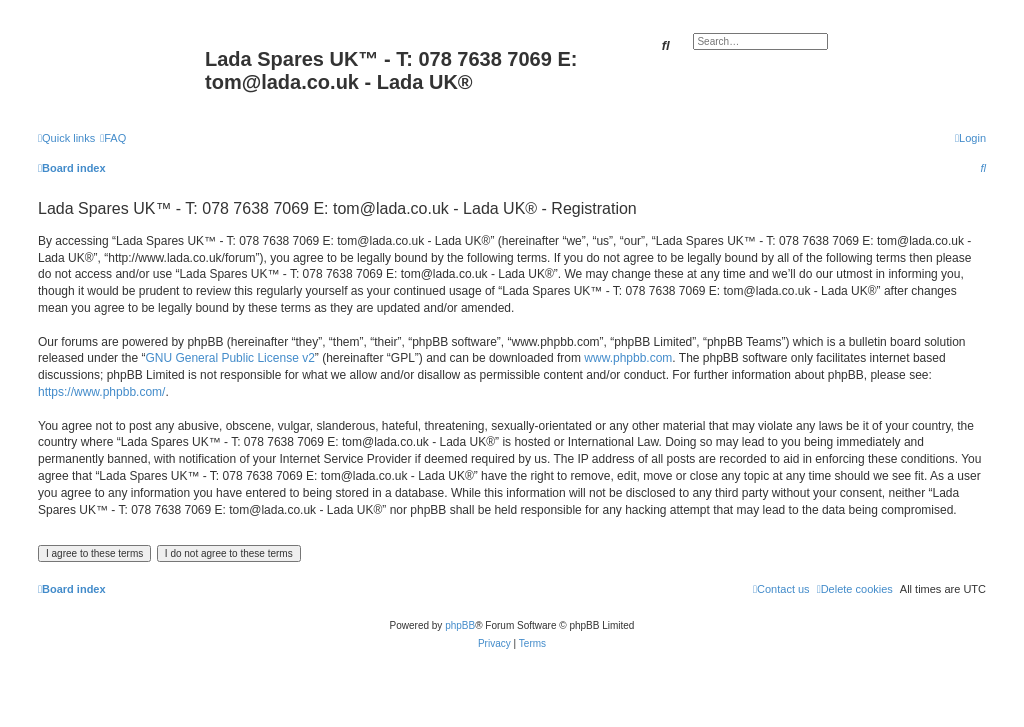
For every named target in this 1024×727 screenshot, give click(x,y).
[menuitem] (113, 138)
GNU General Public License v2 (229, 358)
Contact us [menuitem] (781, 589)
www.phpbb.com (628, 358)
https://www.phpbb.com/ (101, 392)
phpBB (460, 625)
